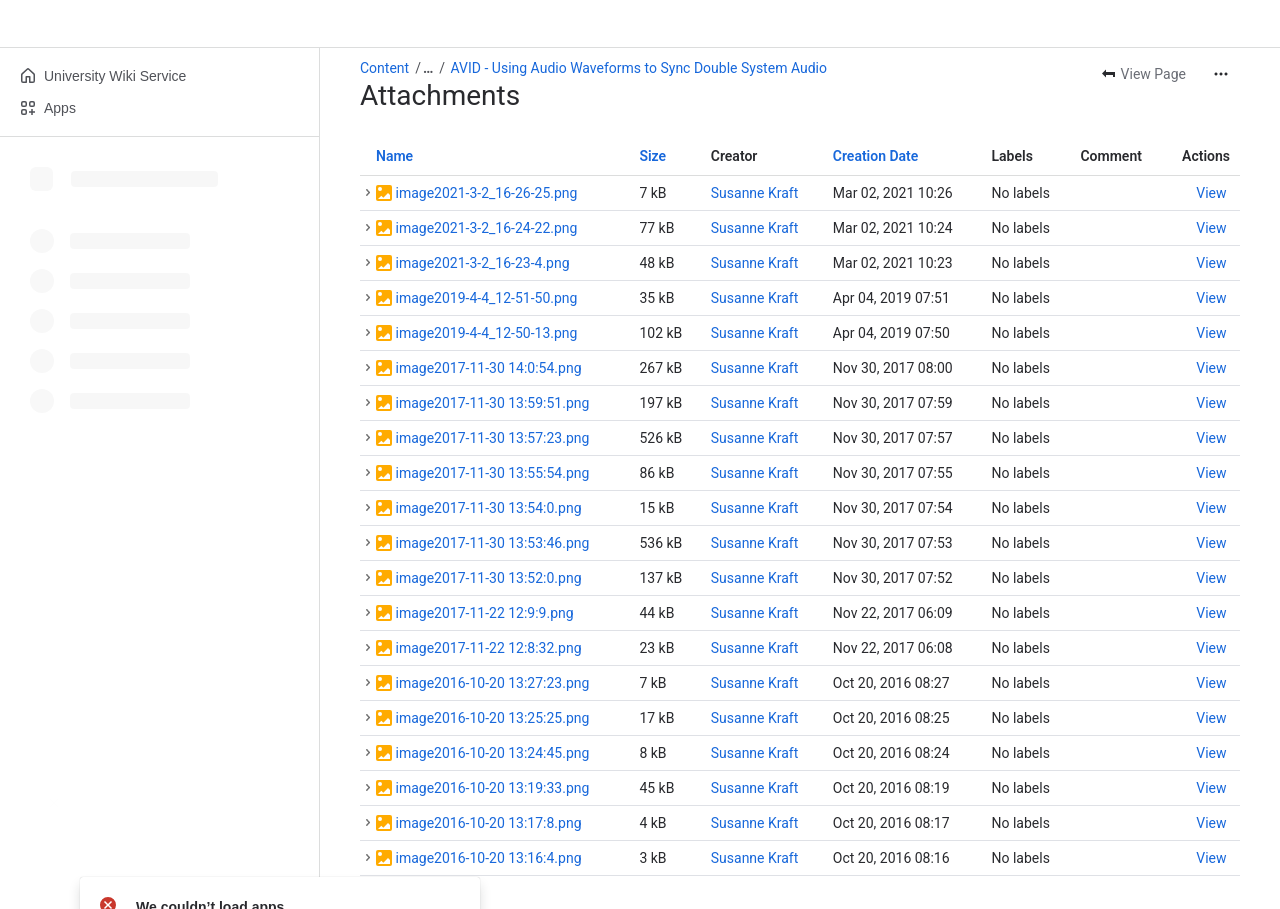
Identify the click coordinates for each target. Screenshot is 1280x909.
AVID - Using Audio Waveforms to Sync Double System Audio (639, 68)
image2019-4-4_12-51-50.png (486, 298)
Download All (421, 896)
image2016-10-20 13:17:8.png (488, 823)
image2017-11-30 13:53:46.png (492, 543)
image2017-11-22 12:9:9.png (484, 613)
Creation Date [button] (876, 156)
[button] (368, 193)
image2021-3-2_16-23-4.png (482, 263)
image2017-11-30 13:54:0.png (488, 508)
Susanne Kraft (755, 193)
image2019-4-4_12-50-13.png (486, 333)
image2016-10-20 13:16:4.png (488, 858)
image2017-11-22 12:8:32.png (488, 648)
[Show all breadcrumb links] (428, 68)
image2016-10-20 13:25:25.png (492, 718)
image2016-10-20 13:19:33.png (492, 788)
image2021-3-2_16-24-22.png (486, 228)
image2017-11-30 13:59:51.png (492, 403)
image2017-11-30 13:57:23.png (492, 438)
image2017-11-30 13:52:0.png (488, 578)
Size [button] (652, 156)
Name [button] (394, 156)
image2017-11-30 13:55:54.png (492, 473)
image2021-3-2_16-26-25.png (486, 193)
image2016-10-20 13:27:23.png (492, 683)
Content (384, 68)
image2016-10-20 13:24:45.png (492, 753)
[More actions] (1221, 74)
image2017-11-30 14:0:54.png (488, 368)
